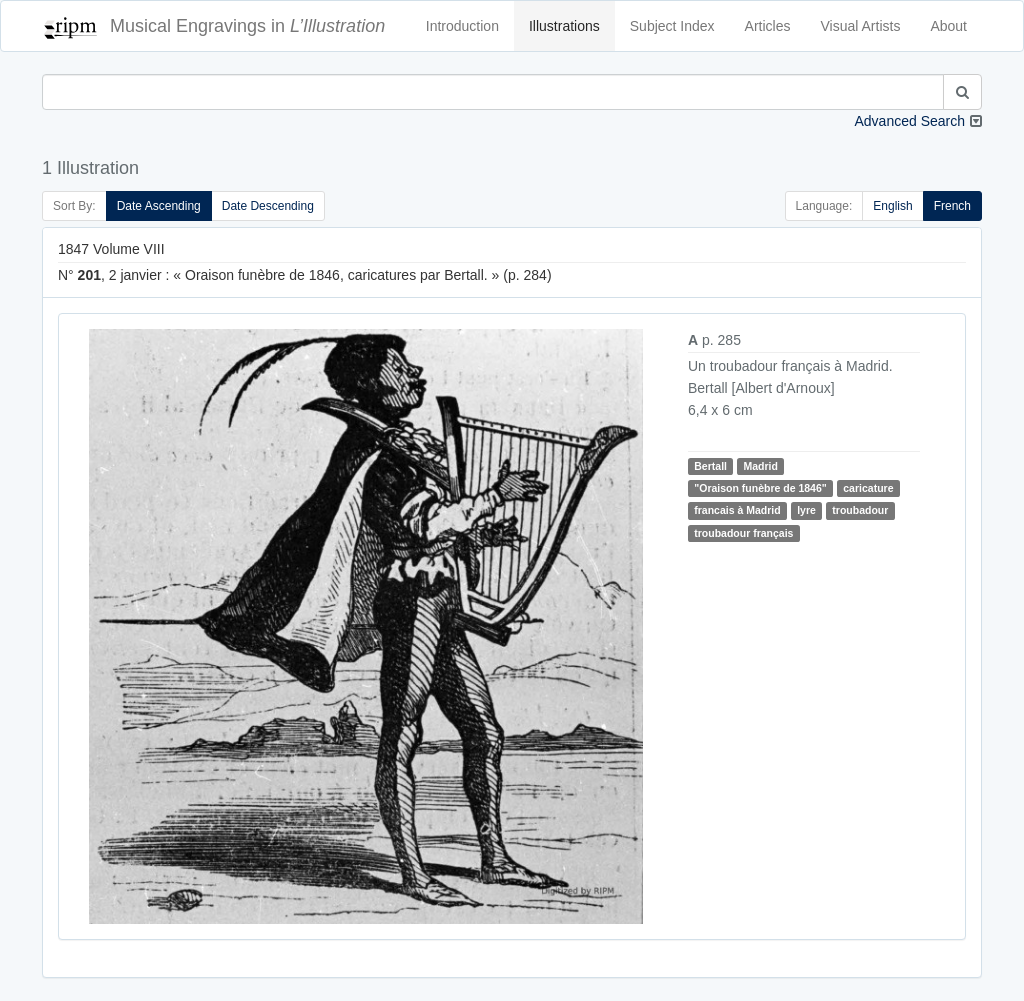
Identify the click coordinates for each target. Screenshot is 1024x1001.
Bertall (710, 466)
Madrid (760, 466)
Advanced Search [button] (909, 121)
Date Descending (268, 206)
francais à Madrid (737, 510)
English (892, 206)
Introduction (462, 26)
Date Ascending (159, 206)
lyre (806, 510)
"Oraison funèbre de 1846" (760, 488)
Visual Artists (861, 26)
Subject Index (672, 26)
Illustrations (564, 26)
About (948, 26)
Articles (768, 26)
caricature (868, 488)
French (952, 206)
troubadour (860, 510)
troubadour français (743, 533)
